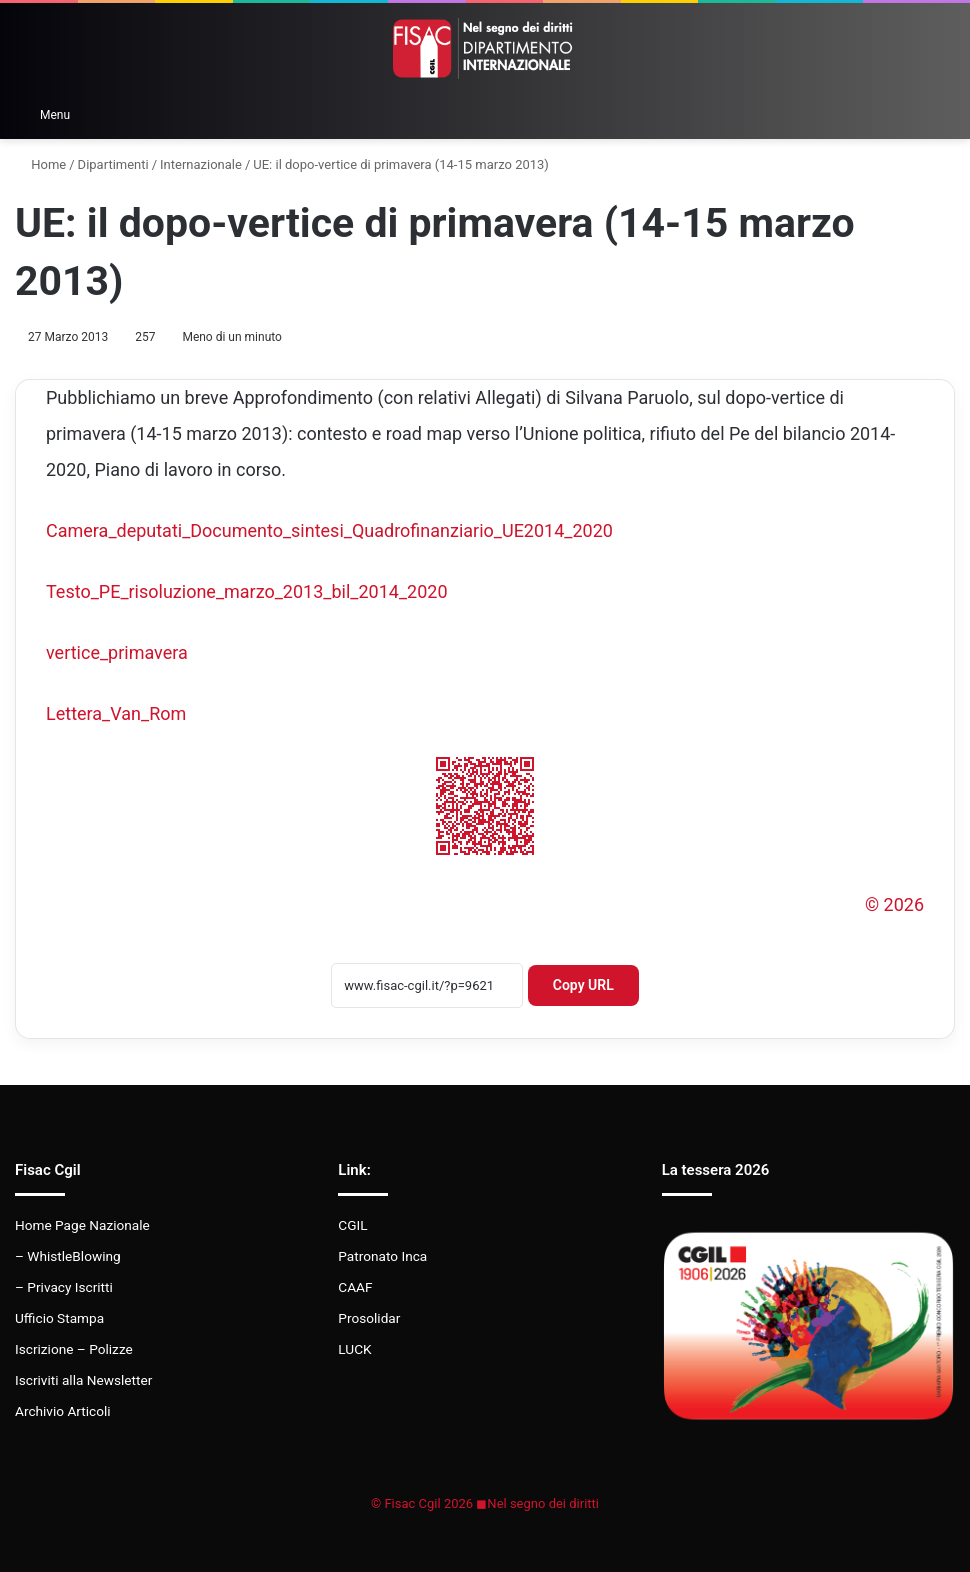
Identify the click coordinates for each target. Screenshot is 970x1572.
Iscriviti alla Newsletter (83, 1380)
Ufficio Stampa (59, 1318)
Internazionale (201, 164)
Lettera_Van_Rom (116, 713)
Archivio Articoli (63, 1411)
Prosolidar (369, 1318)
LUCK (354, 1349)
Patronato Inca (382, 1256)
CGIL (352, 1225)
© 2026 (894, 904)
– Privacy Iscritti (64, 1287)
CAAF (355, 1287)
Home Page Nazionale (82, 1225)
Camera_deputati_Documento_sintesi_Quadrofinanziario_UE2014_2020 (329, 530)
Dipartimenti (113, 164)
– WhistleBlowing (68, 1256)
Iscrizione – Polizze (74, 1349)
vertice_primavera (117, 652)
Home (40, 164)
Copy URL (583, 985)
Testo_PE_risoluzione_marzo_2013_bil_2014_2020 (247, 591)
